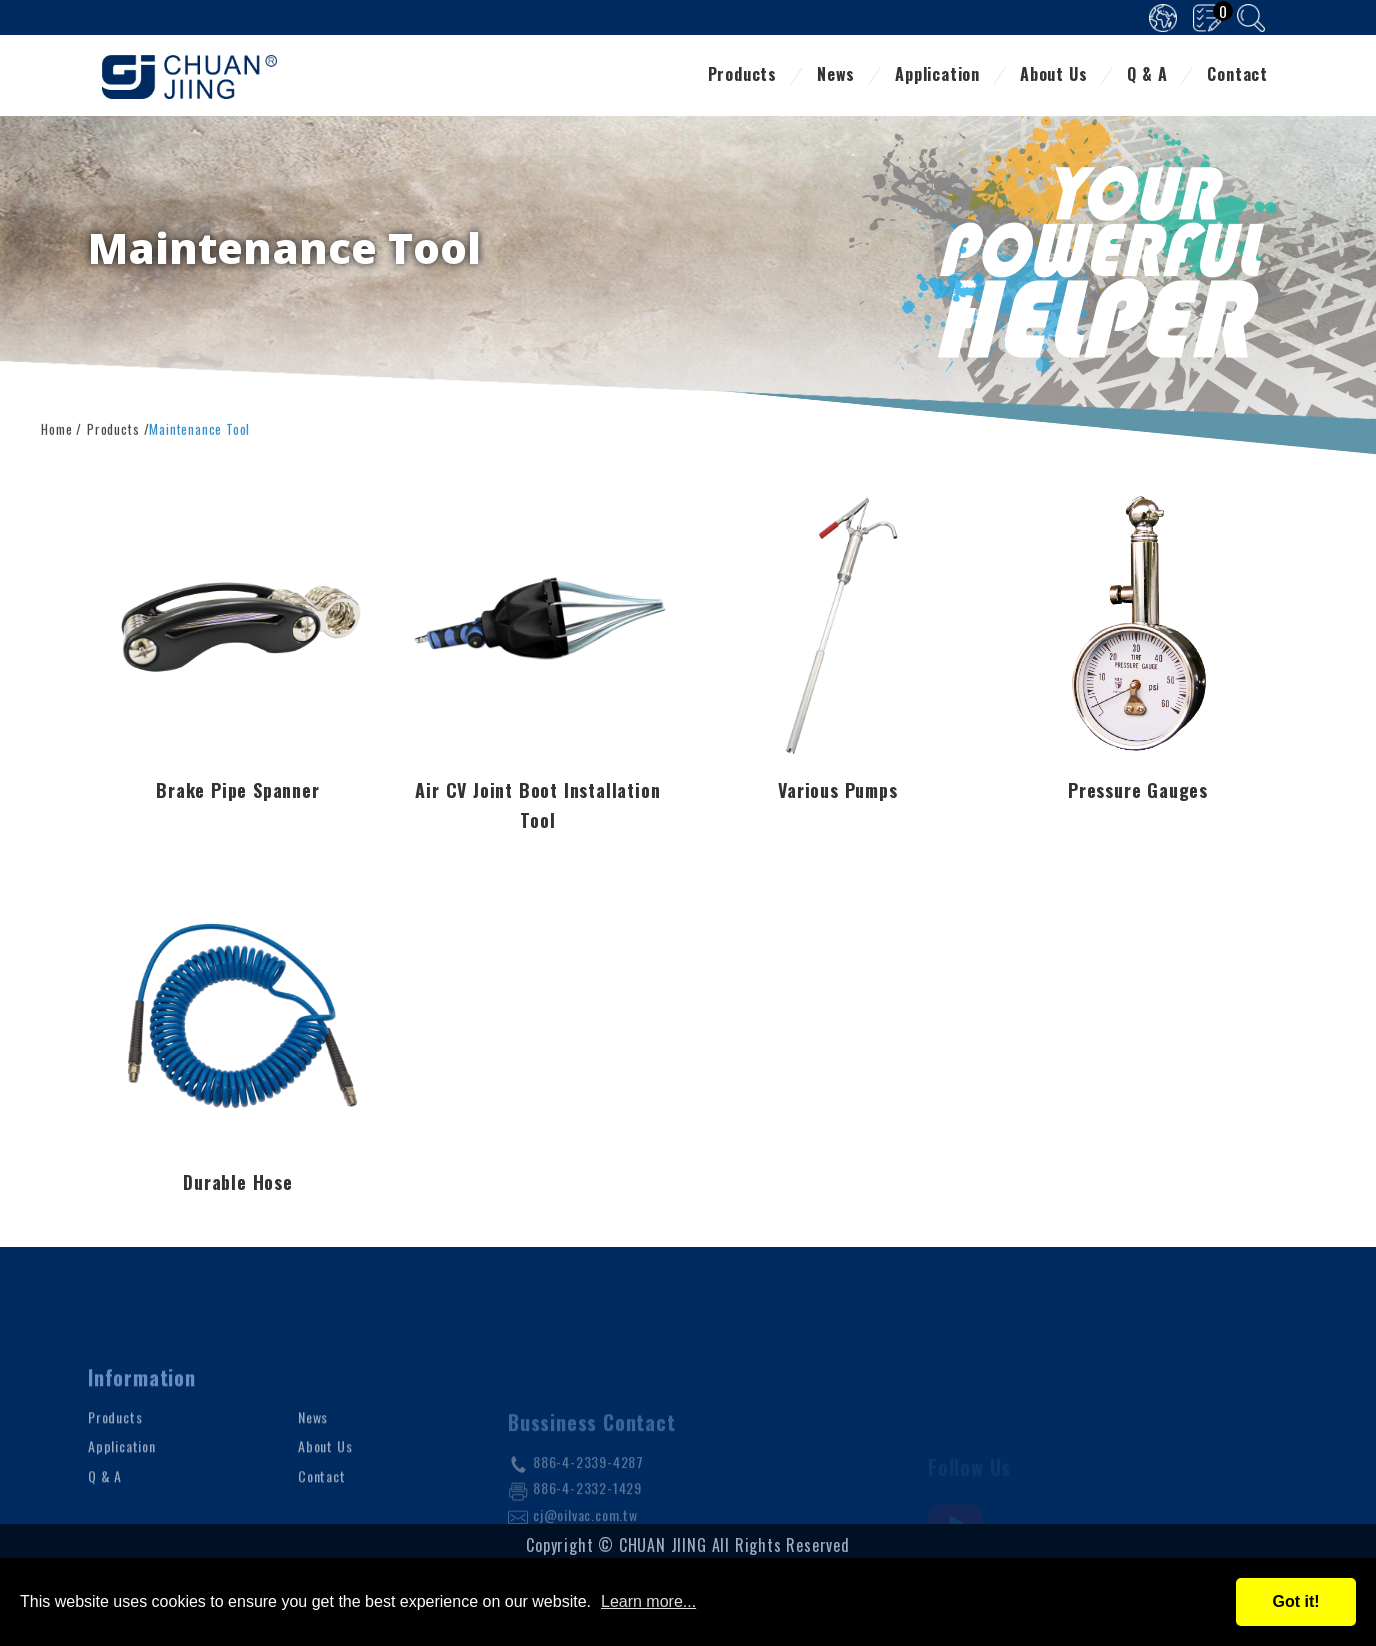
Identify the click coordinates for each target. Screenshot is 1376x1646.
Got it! (1295, 1601)
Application (937, 76)
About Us (1053, 76)
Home (56, 427)
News (836, 76)
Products (742, 76)
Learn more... (648, 1601)
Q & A (1147, 76)
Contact (1237, 76)
